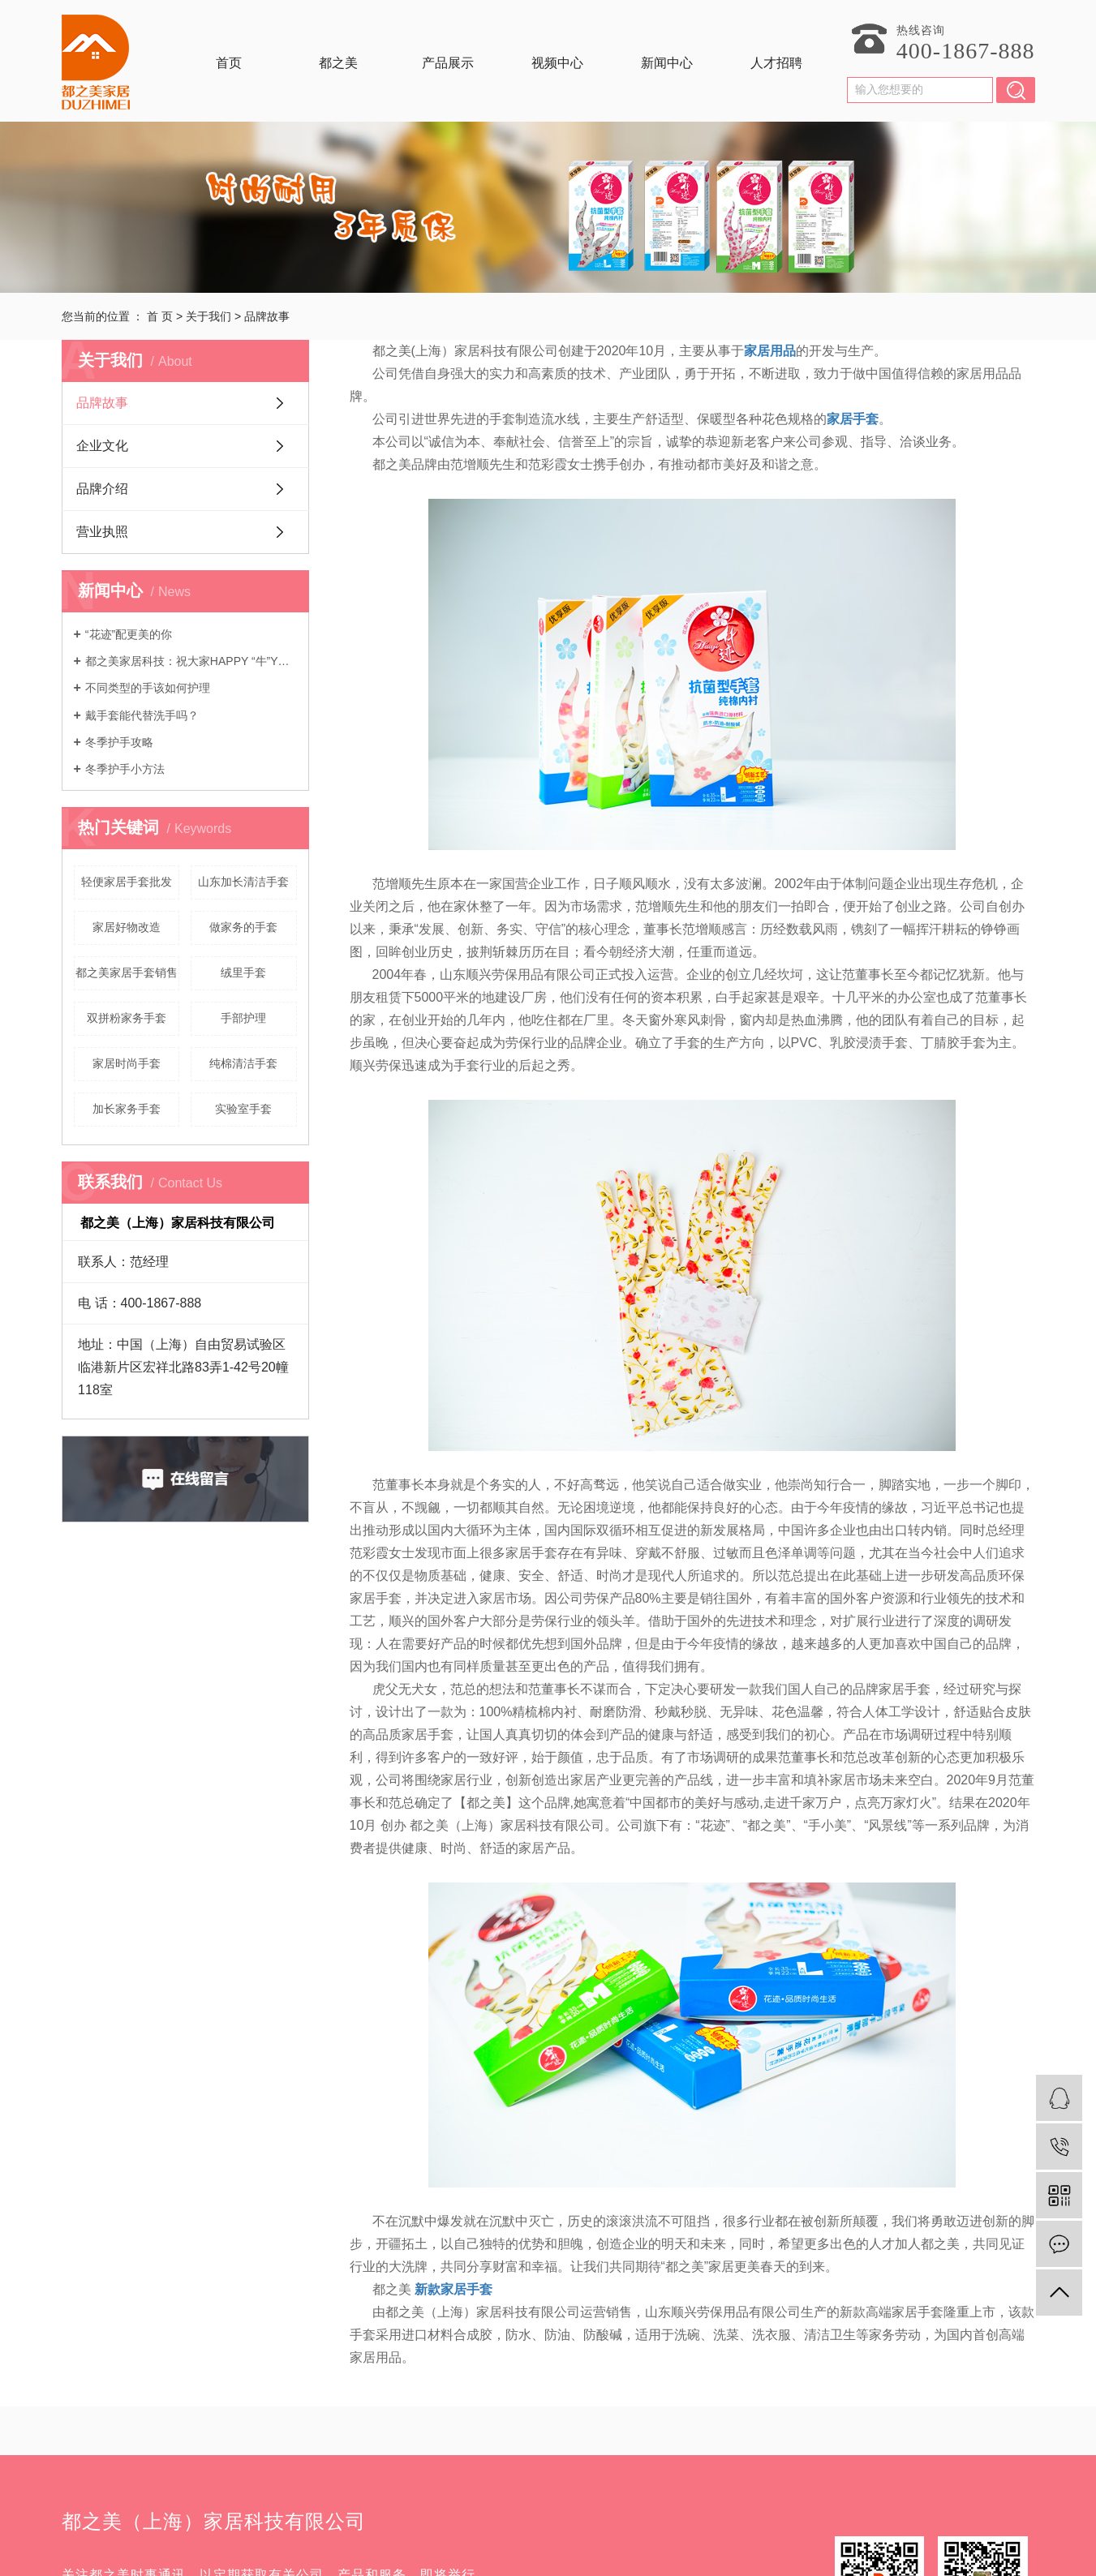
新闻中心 (667, 63)
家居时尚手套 (126, 1063)
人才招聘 (776, 63)
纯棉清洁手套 (243, 1063)
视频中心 (557, 63)
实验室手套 (243, 1108)
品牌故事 (102, 403)
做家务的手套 (243, 927)
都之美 (338, 63)
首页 (229, 63)
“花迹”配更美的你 (128, 634)
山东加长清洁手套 (243, 881)
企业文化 (102, 446)
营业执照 (102, 532)
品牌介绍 (102, 489)
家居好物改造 (126, 927)
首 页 (160, 316)
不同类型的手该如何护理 (147, 687)
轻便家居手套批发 (126, 881)
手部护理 (243, 1017)
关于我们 (208, 316)
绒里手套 (243, 972)
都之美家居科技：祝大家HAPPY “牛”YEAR (191, 661)
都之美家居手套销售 (126, 972)
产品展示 (448, 63)
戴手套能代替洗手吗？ (142, 715)
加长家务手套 (126, 1108)
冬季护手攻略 (119, 742)
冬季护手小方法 (125, 768)
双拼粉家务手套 (126, 1017)
